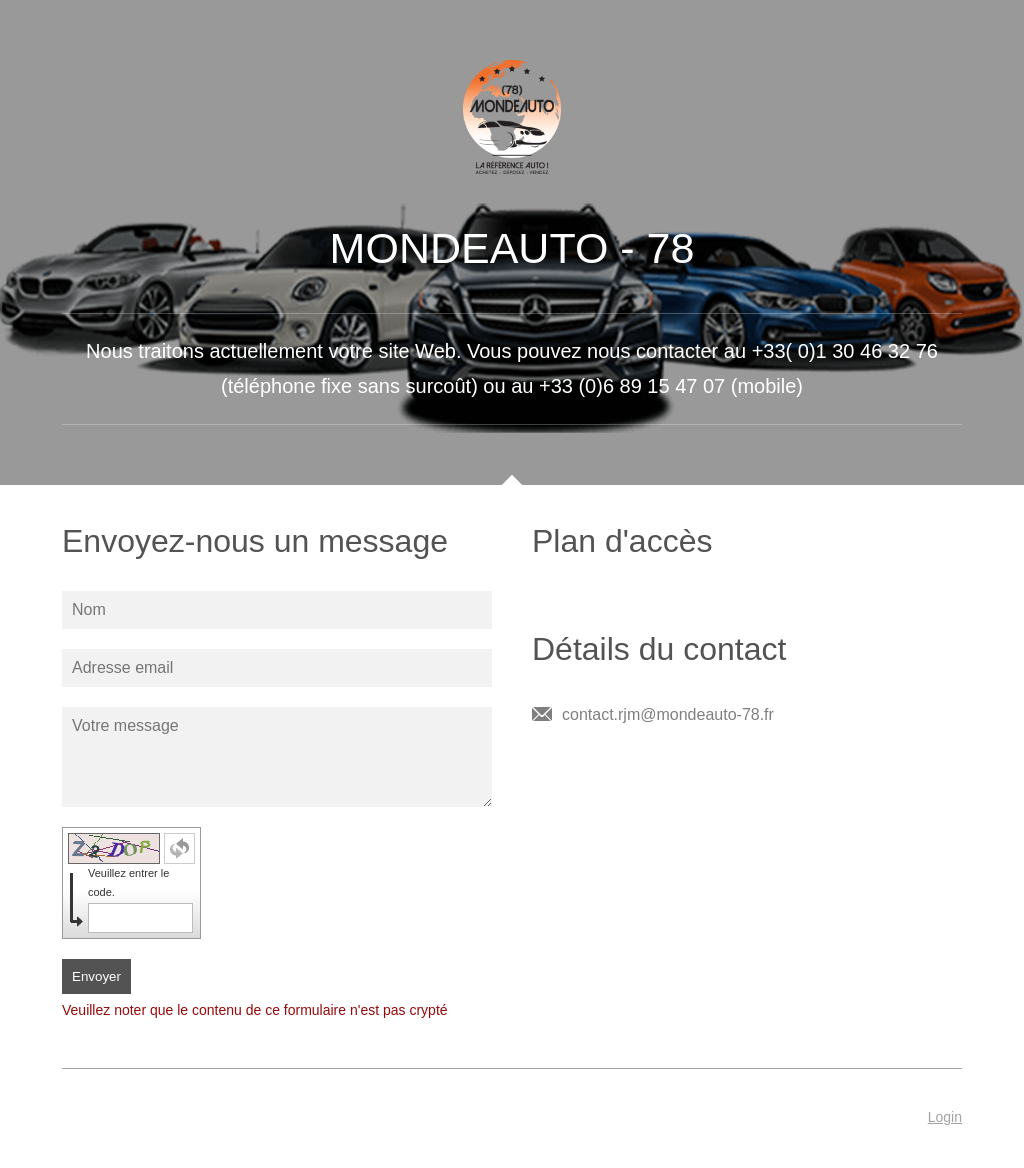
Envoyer (96, 976)
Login (945, 1117)
